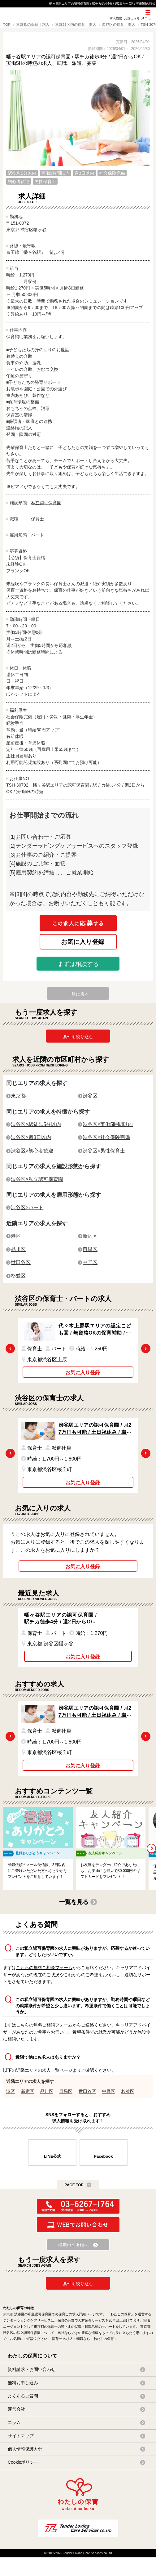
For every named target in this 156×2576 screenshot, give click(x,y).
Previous (10, 1348)
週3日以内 (84, 173)
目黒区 (90, 1249)
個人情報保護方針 (25, 2449)
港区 (16, 1236)
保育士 (37, 518)
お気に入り (132, 18)
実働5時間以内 (55, 173)
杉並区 (18, 1275)
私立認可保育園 (46, 502)
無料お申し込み (23, 2382)
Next (145, 1348)
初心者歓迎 (18, 181)
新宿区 (90, 1236)
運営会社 (16, 2409)
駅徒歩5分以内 (22, 173)
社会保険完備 (112, 173)
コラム (14, 2422)
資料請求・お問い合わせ (31, 2369)
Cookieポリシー (23, 2462)
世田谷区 (21, 1262)
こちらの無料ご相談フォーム (44, 1967)
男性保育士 (45, 181)
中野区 (90, 1262)
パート (37, 534)
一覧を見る (74, 1902)
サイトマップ (21, 2435)
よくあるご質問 (23, 2396)
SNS (99, 21)
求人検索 (116, 18)
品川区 (18, 1249)
